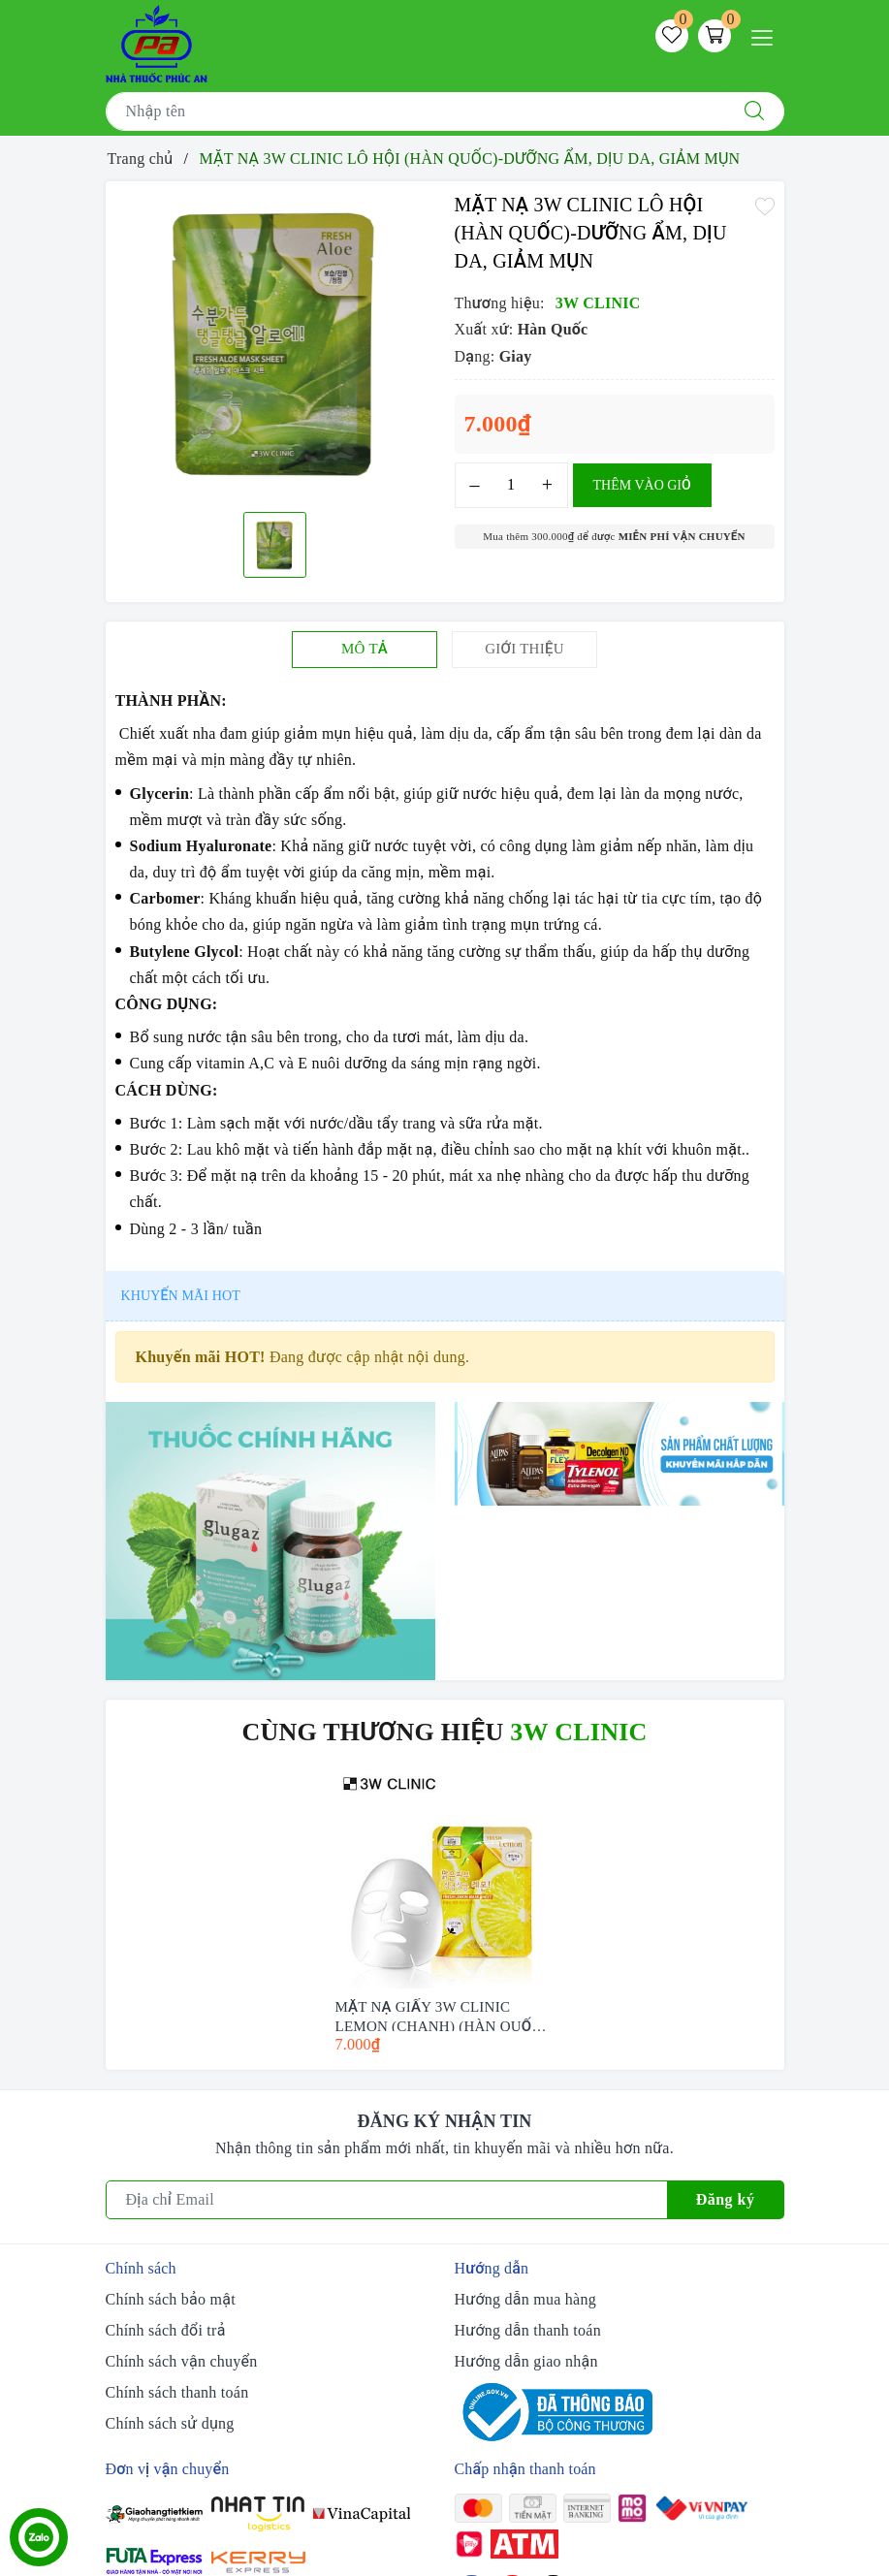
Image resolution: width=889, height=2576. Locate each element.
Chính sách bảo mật (171, 2299)
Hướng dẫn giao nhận (526, 2361)
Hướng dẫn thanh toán (528, 2330)
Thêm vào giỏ (642, 485)
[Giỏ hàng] (714, 35)
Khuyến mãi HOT (180, 1295)
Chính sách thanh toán (177, 2392)
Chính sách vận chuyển (182, 2361)
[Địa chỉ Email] (387, 2199)
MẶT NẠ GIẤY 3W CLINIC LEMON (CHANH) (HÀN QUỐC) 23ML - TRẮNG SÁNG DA (441, 2015)
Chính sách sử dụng (170, 2423)
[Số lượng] (511, 485)
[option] (275, 344)
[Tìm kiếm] (754, 111)
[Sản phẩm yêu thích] (671, 35)
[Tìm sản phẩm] (415, 111)
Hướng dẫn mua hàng (525, 2299)
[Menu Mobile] (767, 35)
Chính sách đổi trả (166, 2330)
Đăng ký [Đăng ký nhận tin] (725, 2199)
